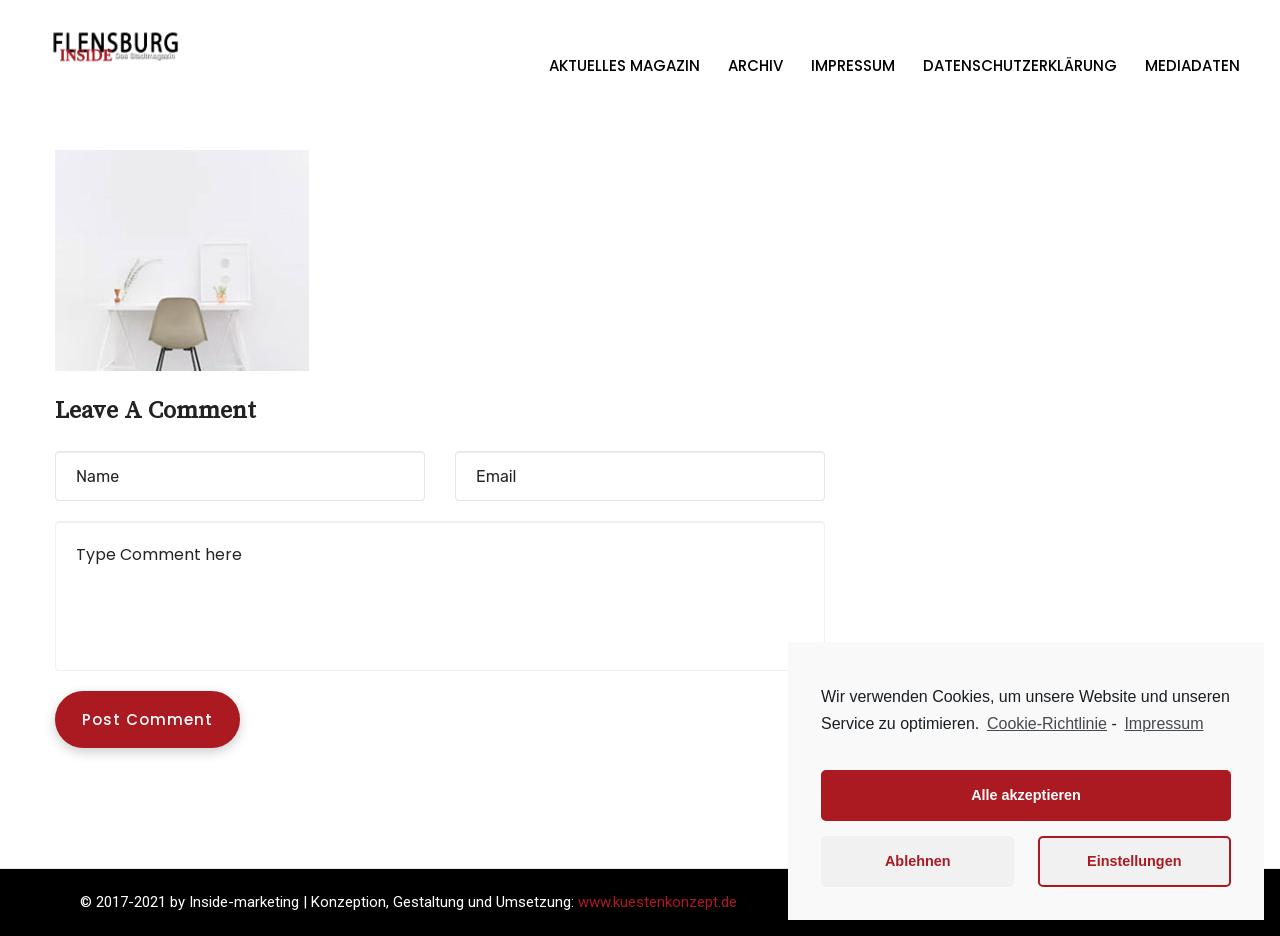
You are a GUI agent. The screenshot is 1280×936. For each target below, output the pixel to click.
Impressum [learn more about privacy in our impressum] (1163, 723)
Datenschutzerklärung (1020, 65)
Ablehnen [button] (918, 861)
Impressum (853, 65)
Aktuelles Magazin (624, 65)
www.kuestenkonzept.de (657, 902)
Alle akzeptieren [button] (1026, 795)
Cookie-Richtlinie (1047, 723)
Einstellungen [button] (1134, 861)
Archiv (755, 65)
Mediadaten (1192, 65)
